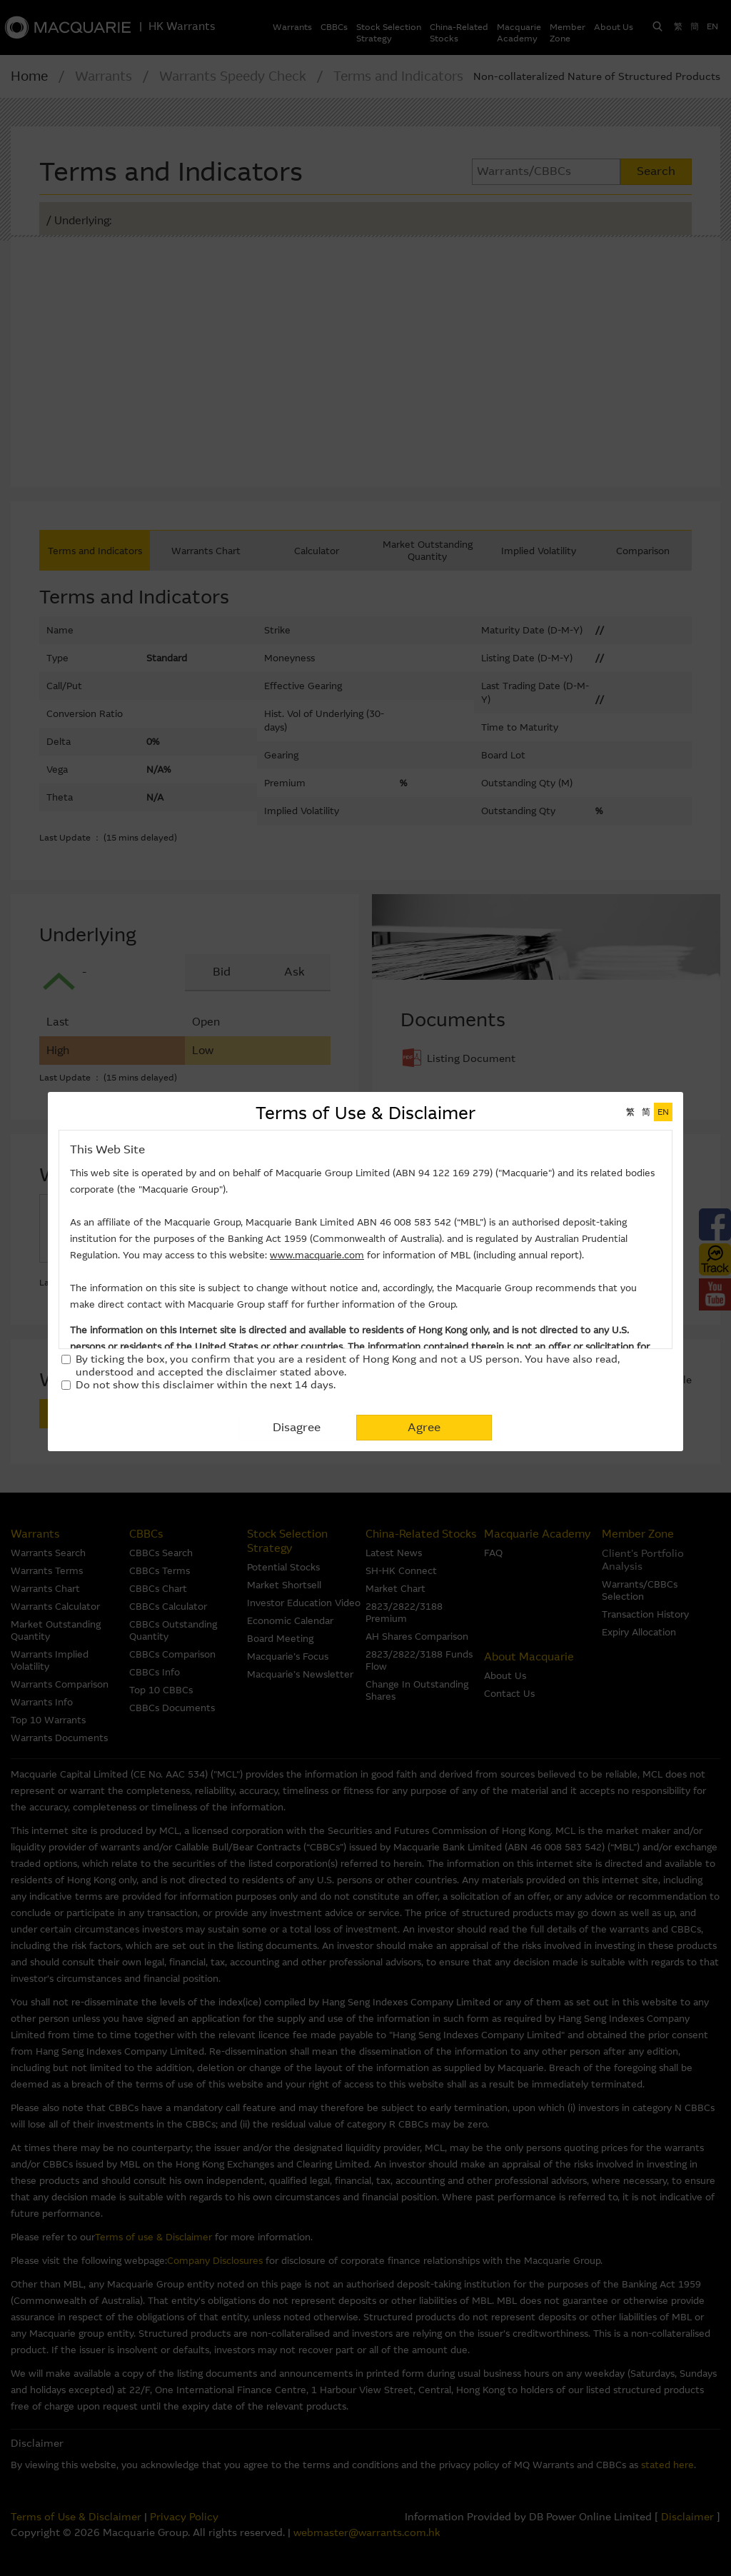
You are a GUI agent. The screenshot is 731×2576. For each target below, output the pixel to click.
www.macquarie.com (317, 1255)
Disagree (297, 1427)
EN (663, 1112)
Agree (424, 1427)
